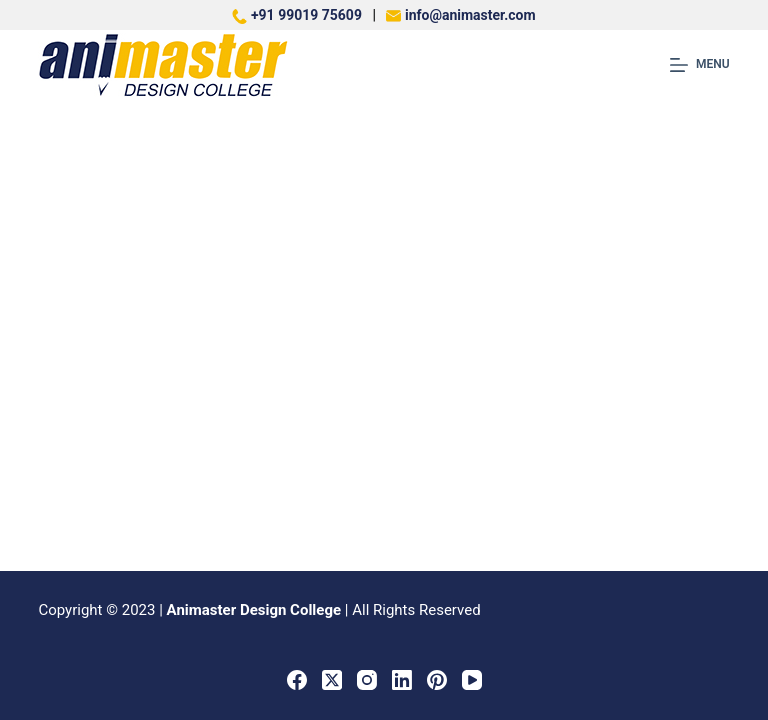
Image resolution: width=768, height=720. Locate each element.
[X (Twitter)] (332, 680)
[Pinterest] (437, 680)
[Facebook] (297, 680)
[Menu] (700, 65)
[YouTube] (472, 680)
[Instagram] (367, 680)
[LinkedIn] (402, 680)
